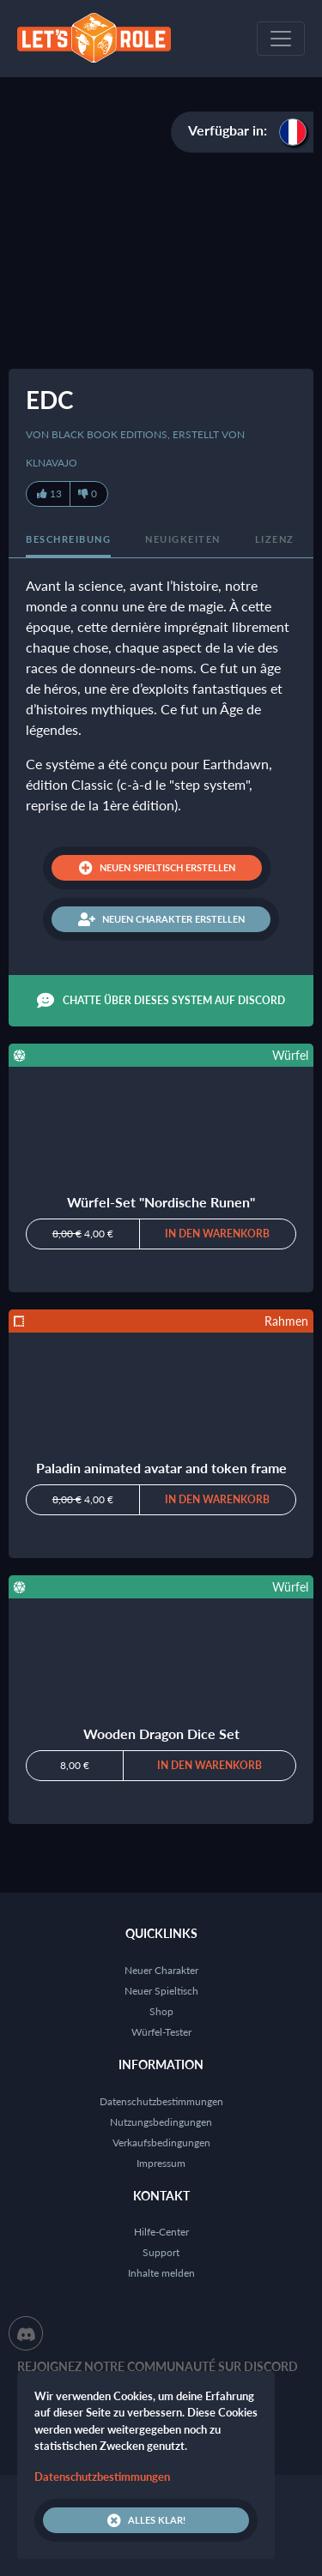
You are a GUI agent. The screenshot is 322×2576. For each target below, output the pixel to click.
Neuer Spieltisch (161, 1990)
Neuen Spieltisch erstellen (157, 868)
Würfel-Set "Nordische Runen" (161, 1202)
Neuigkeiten (183, 539)
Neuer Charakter (161, 1970)
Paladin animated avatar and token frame (161, 1468)
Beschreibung (68, 539)
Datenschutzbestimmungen (161, 2101)
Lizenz (275, 539)
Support (161, 2252)
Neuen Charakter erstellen (161, 919)
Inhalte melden (161, 2272)
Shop (161, 2011)
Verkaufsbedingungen (161, 2142)
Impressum (161, 2163)
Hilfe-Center (161, 2231)
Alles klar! (146, 2520)
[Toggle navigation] (281, 38)
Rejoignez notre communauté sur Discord (157, 2366)
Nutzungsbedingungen (161, 2122)
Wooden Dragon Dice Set (161, 1733)
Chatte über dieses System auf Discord (161, 1000)
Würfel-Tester (161, 2031)
